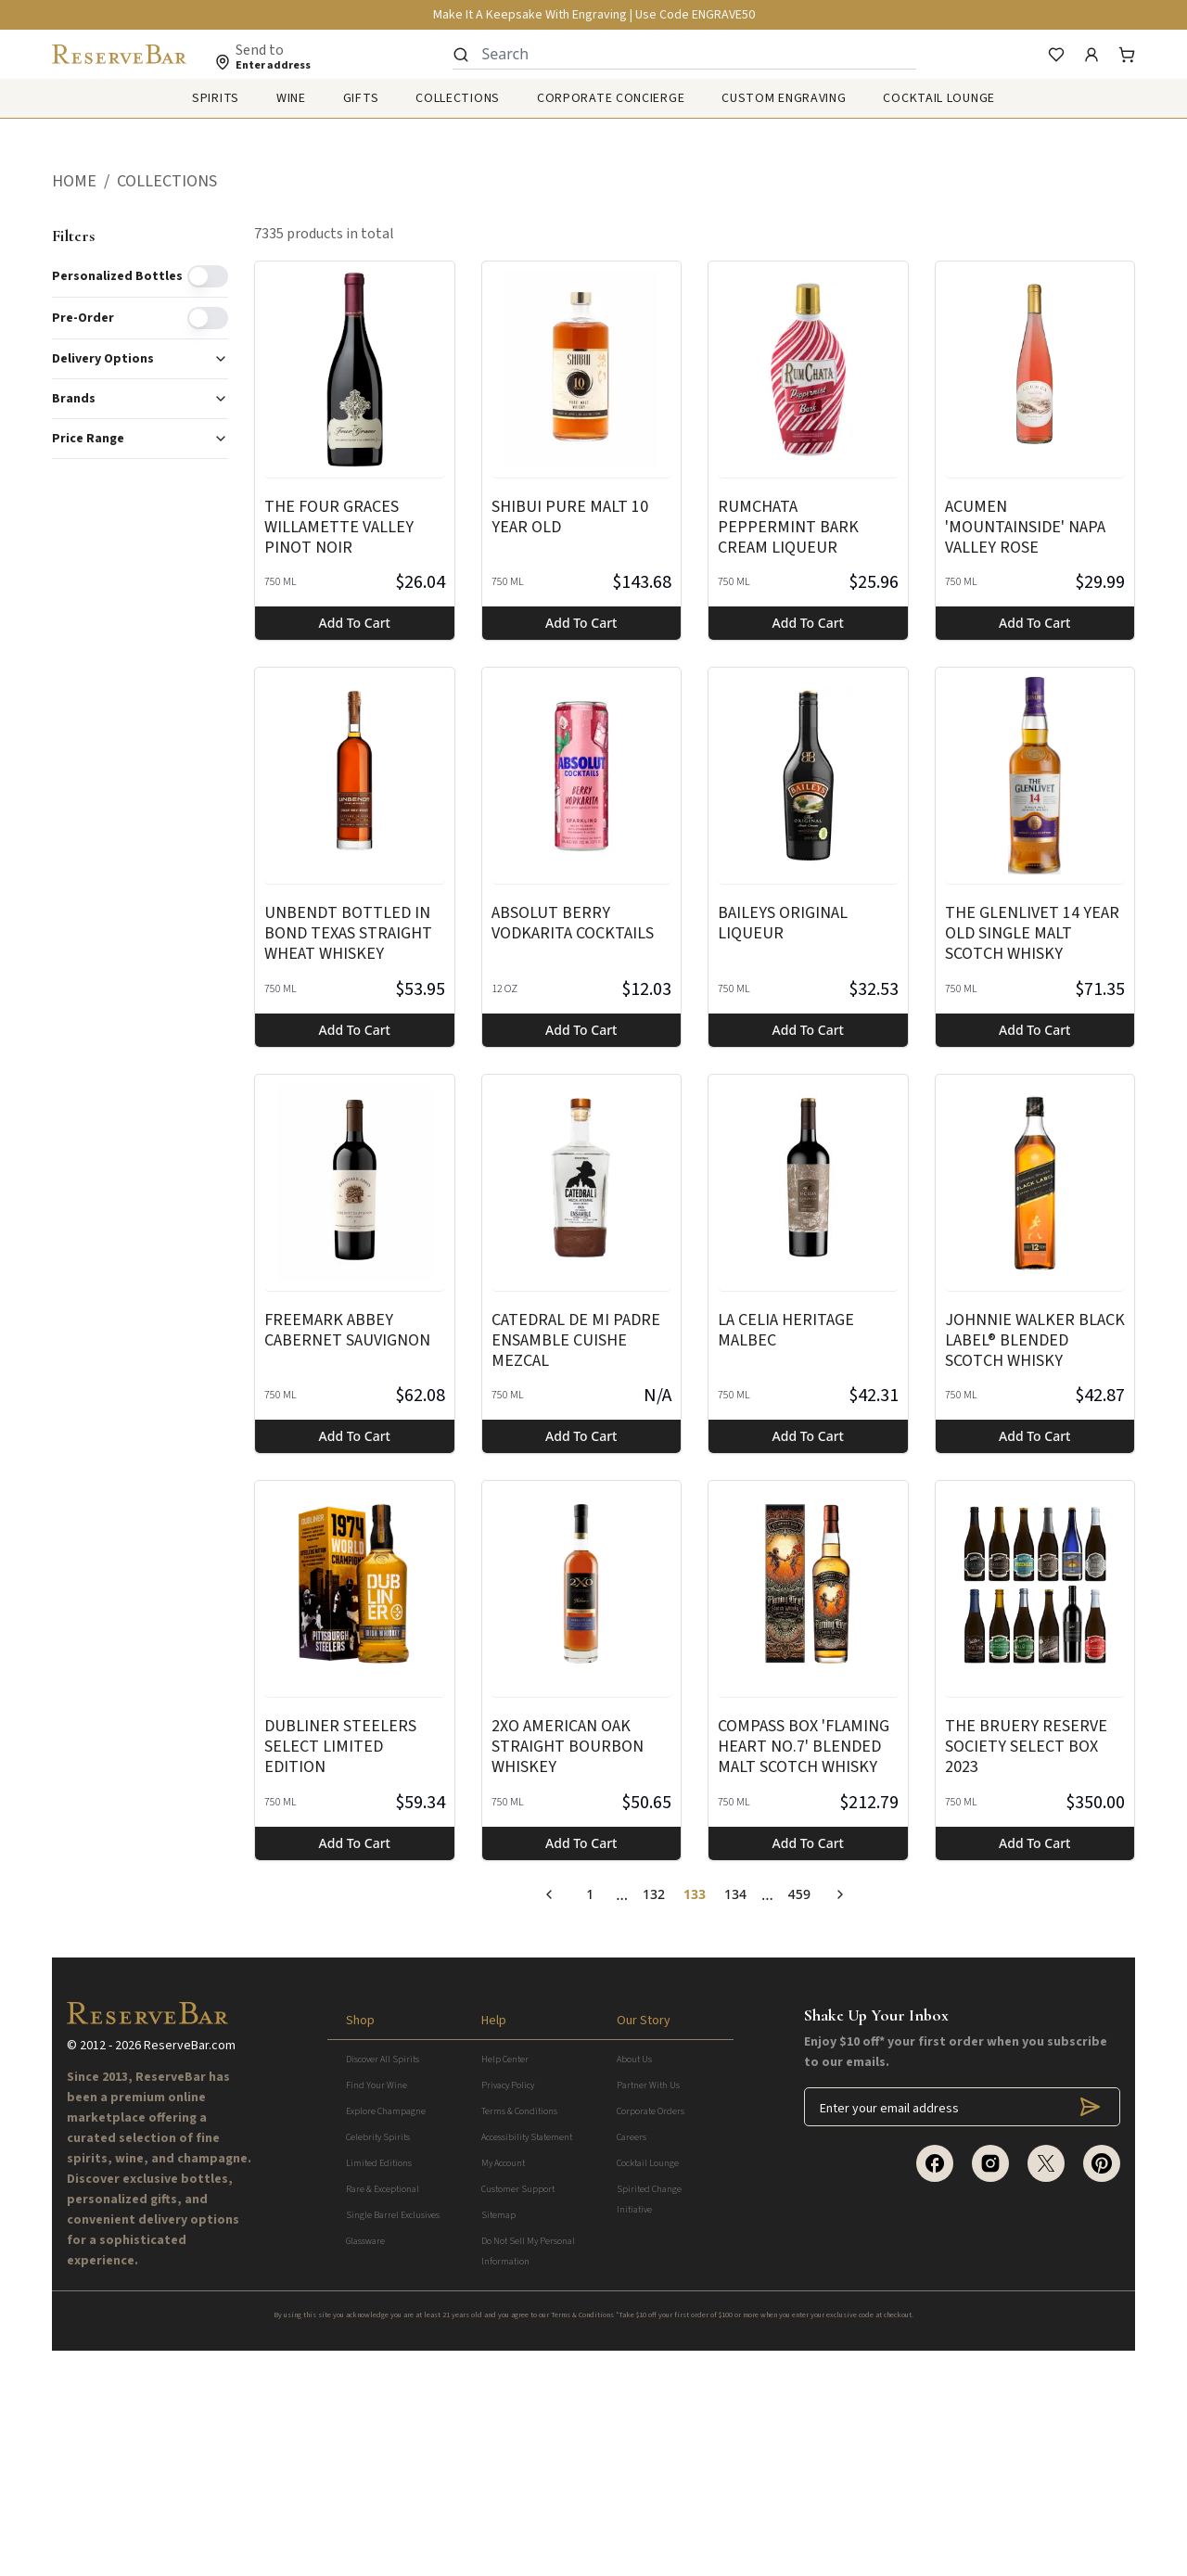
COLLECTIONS (167, 181)
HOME (74, 181)
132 (654, 1894)
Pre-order (83, 318)
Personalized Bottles (117, 276)
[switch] (207, 276)
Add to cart (354, 622)
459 (799, 1894)
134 (735, 1894)
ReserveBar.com (190, 2271)
